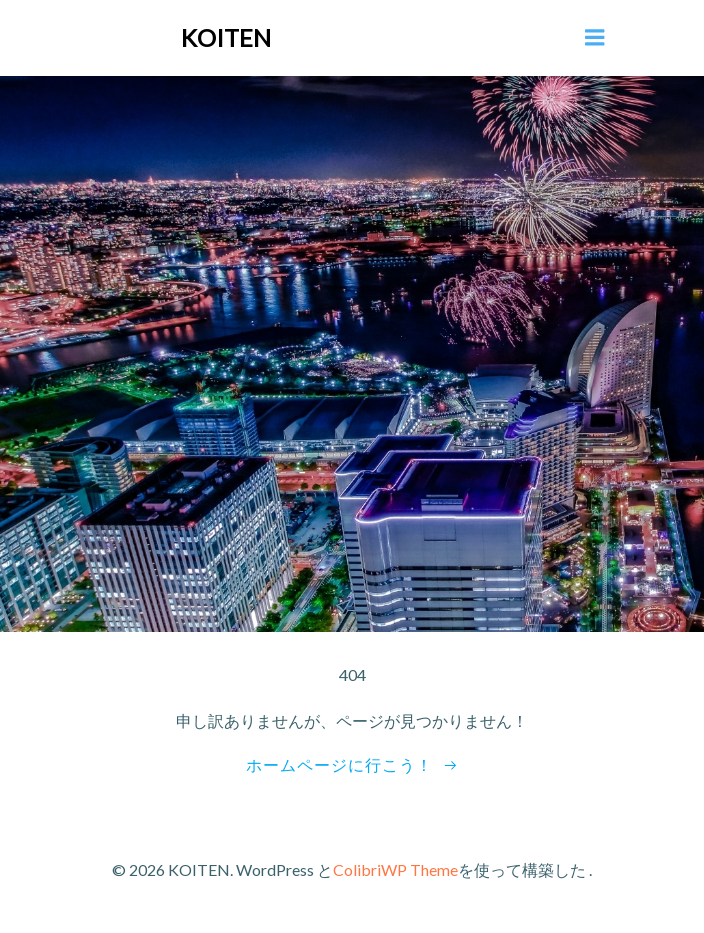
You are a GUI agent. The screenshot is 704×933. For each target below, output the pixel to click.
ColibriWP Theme (395, 869)
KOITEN (226, 37)
